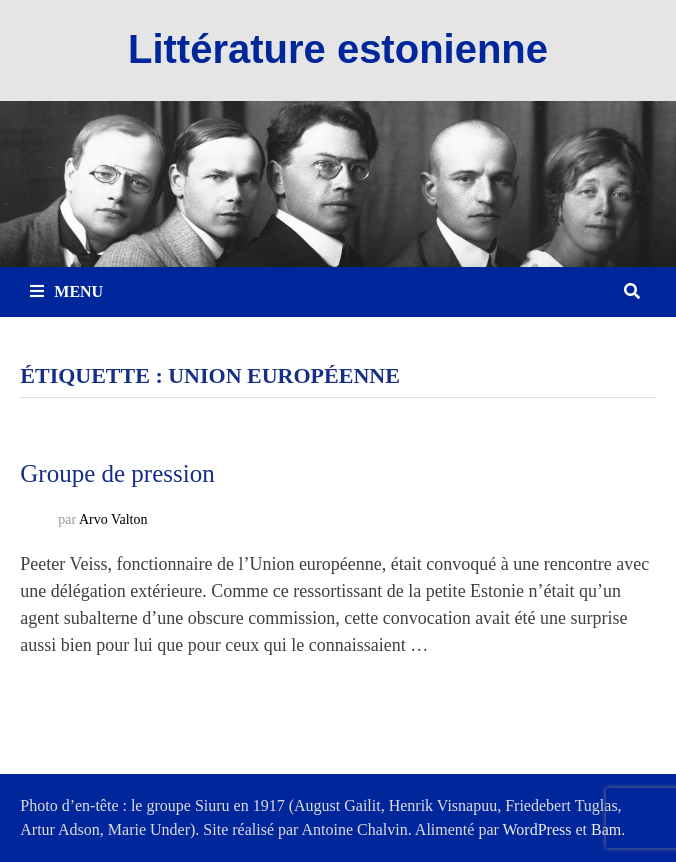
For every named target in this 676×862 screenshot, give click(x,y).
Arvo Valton (113, 519)
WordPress (537, 829)
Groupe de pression (117, 473)
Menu (66, 291)
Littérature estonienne (338, 49)
